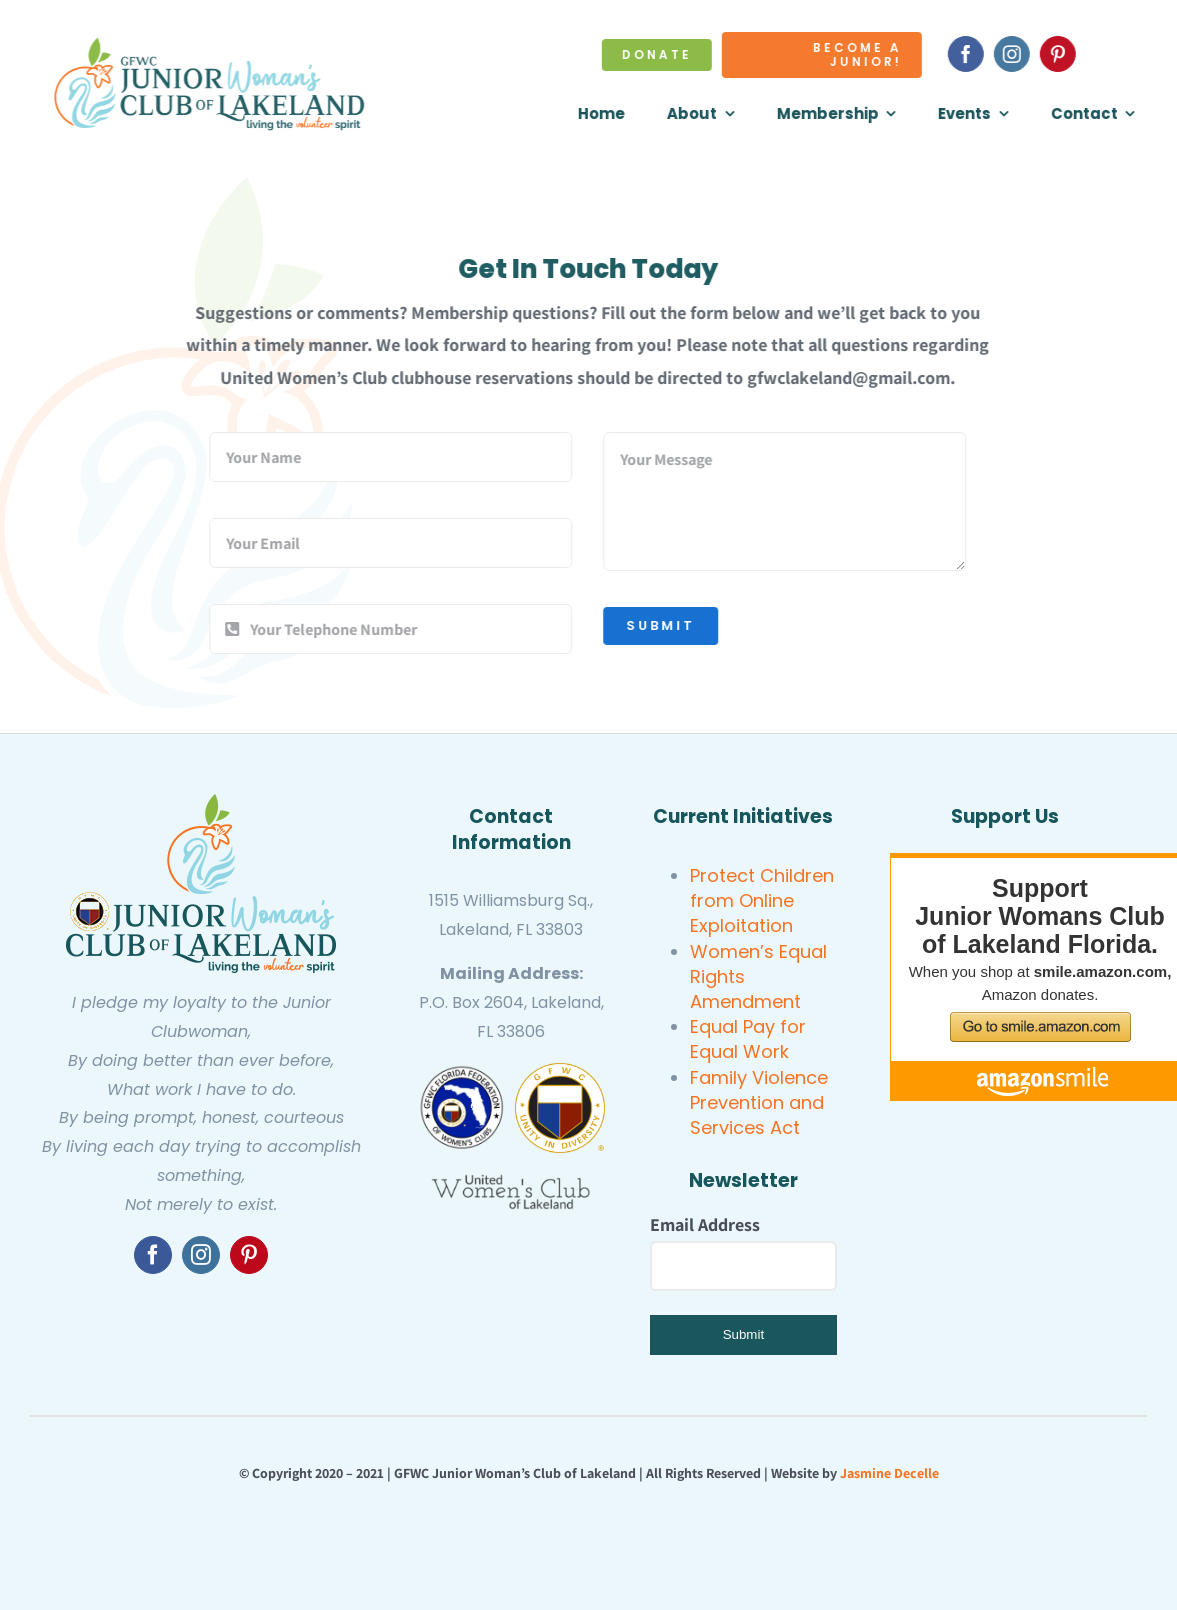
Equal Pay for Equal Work (748, 1039)
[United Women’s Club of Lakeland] (511, 1181)
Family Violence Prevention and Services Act (759, 1102)
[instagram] (1014, 54)
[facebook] (968, 54)
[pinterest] (1060, 54)
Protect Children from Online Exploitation (762, 900)
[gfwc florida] (462, 1071)
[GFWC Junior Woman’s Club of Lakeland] (201, 802)
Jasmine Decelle (889, 1473)
